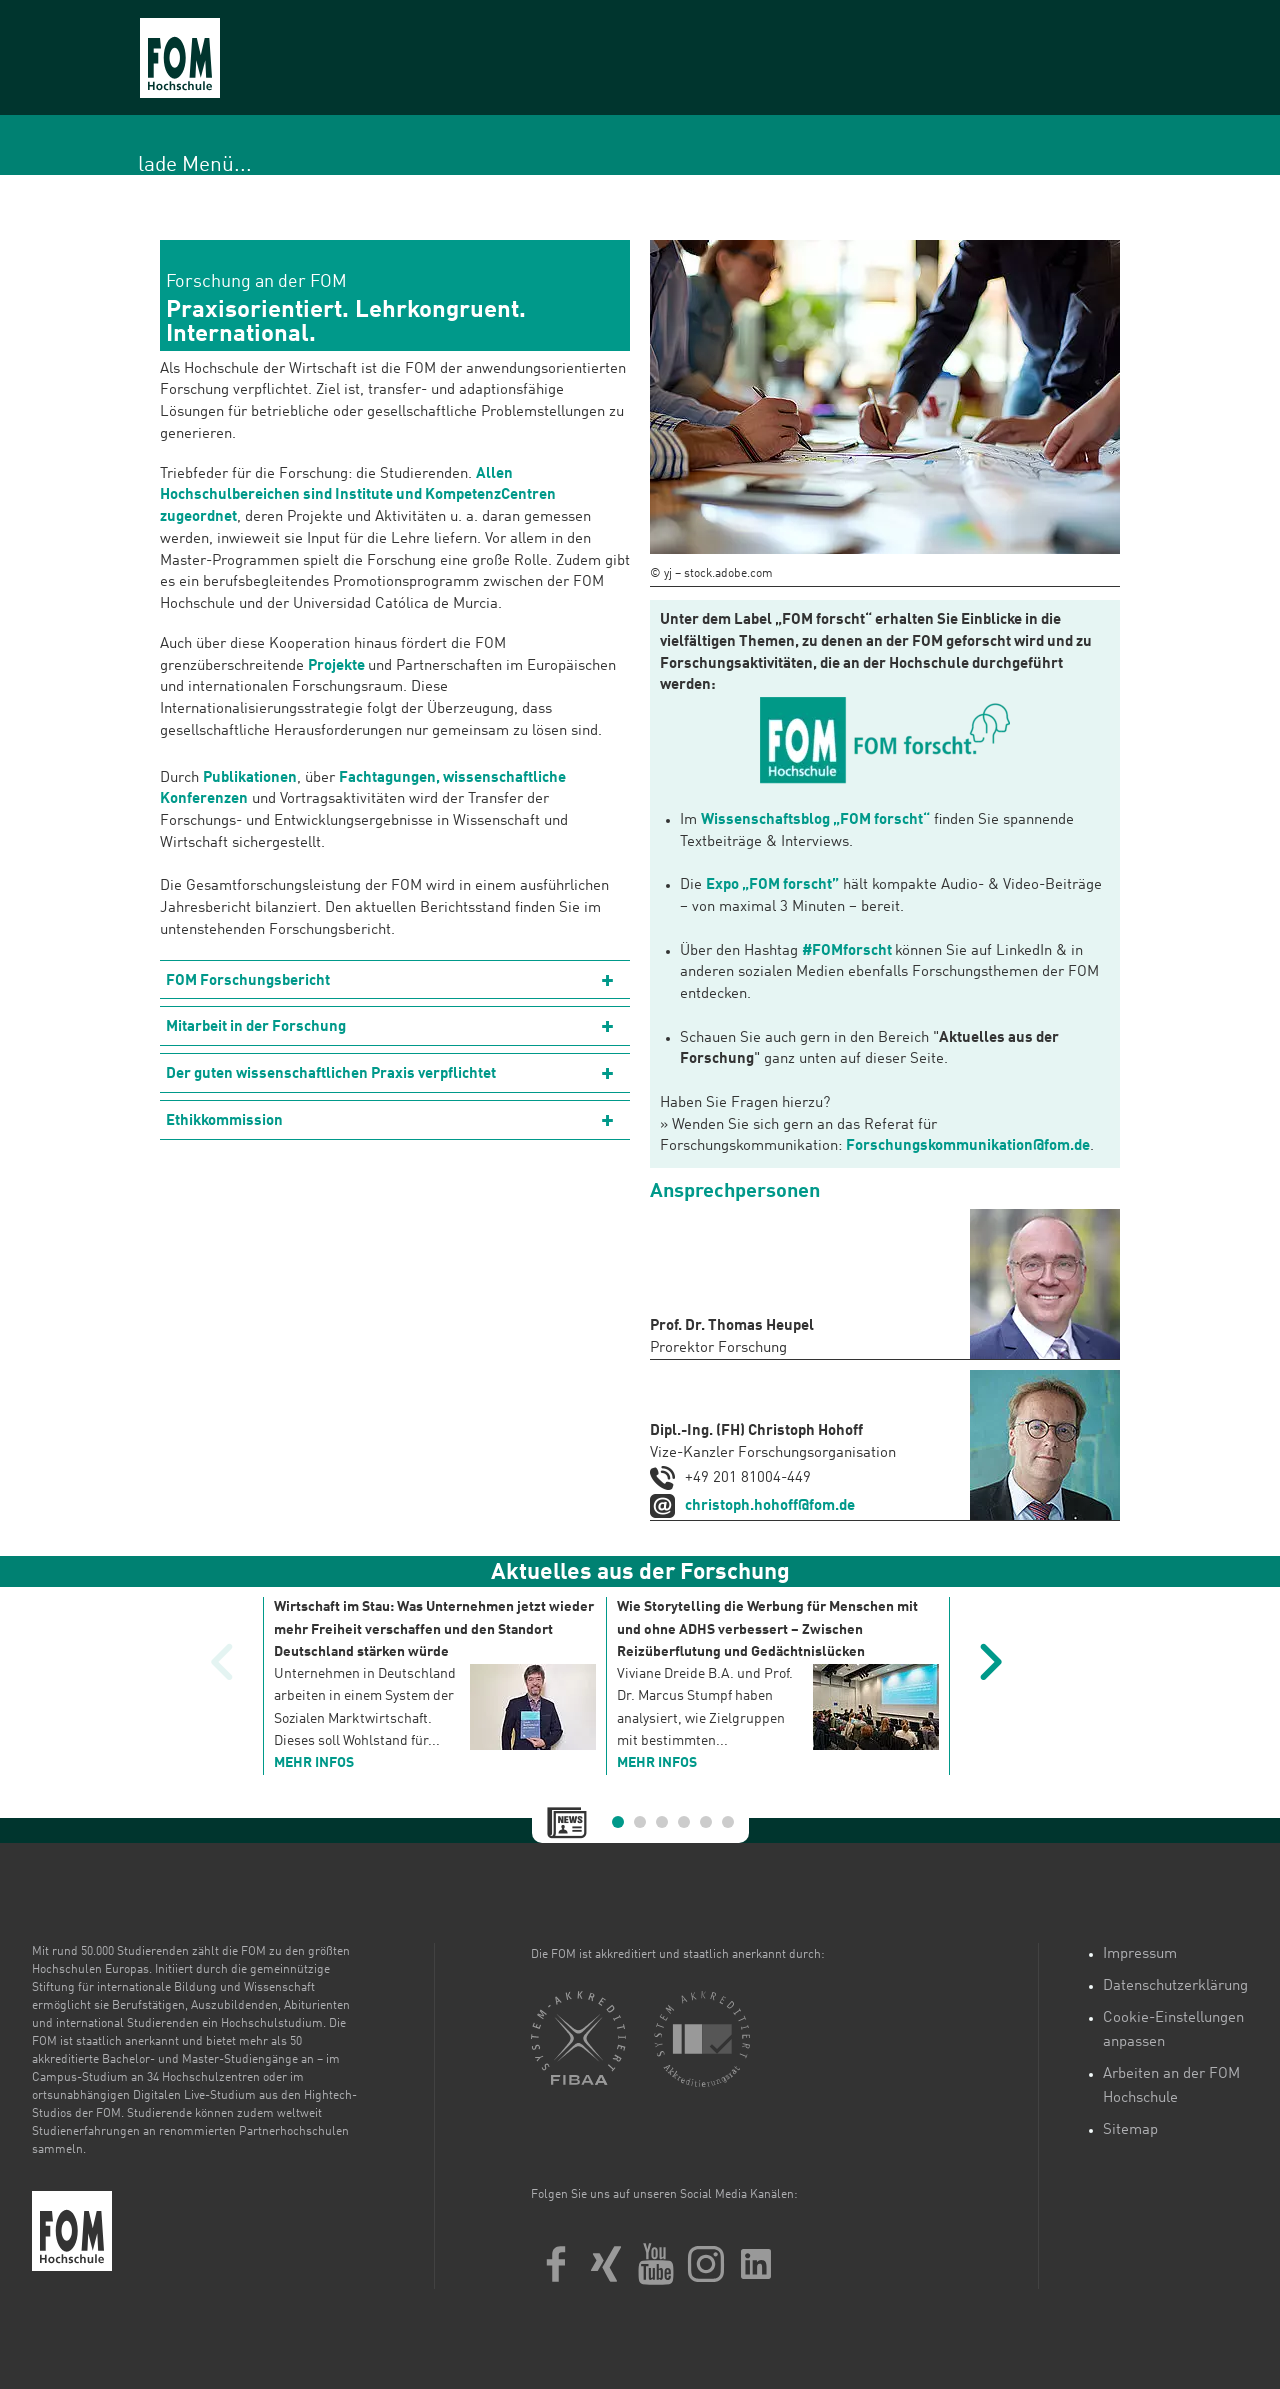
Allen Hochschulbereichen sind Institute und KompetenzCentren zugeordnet (358, 496)
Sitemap (1130, 2130)
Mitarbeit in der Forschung (256, 1027)
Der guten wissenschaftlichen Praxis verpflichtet (331, 1074)
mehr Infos (314, 1763)
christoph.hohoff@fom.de (770, 1506)
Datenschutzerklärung (1175, 1986)
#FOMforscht (847, 951)
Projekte (338, 666)
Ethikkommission (224, 1121)
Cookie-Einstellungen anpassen (1173, 2030)
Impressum (1140, 1954)
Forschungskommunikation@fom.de (968, 1146)
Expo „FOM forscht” (772, 885)
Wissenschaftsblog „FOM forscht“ (815, 820)
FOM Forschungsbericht (248, 981)
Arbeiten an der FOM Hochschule (1171, 2086)
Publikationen (250, 778)
